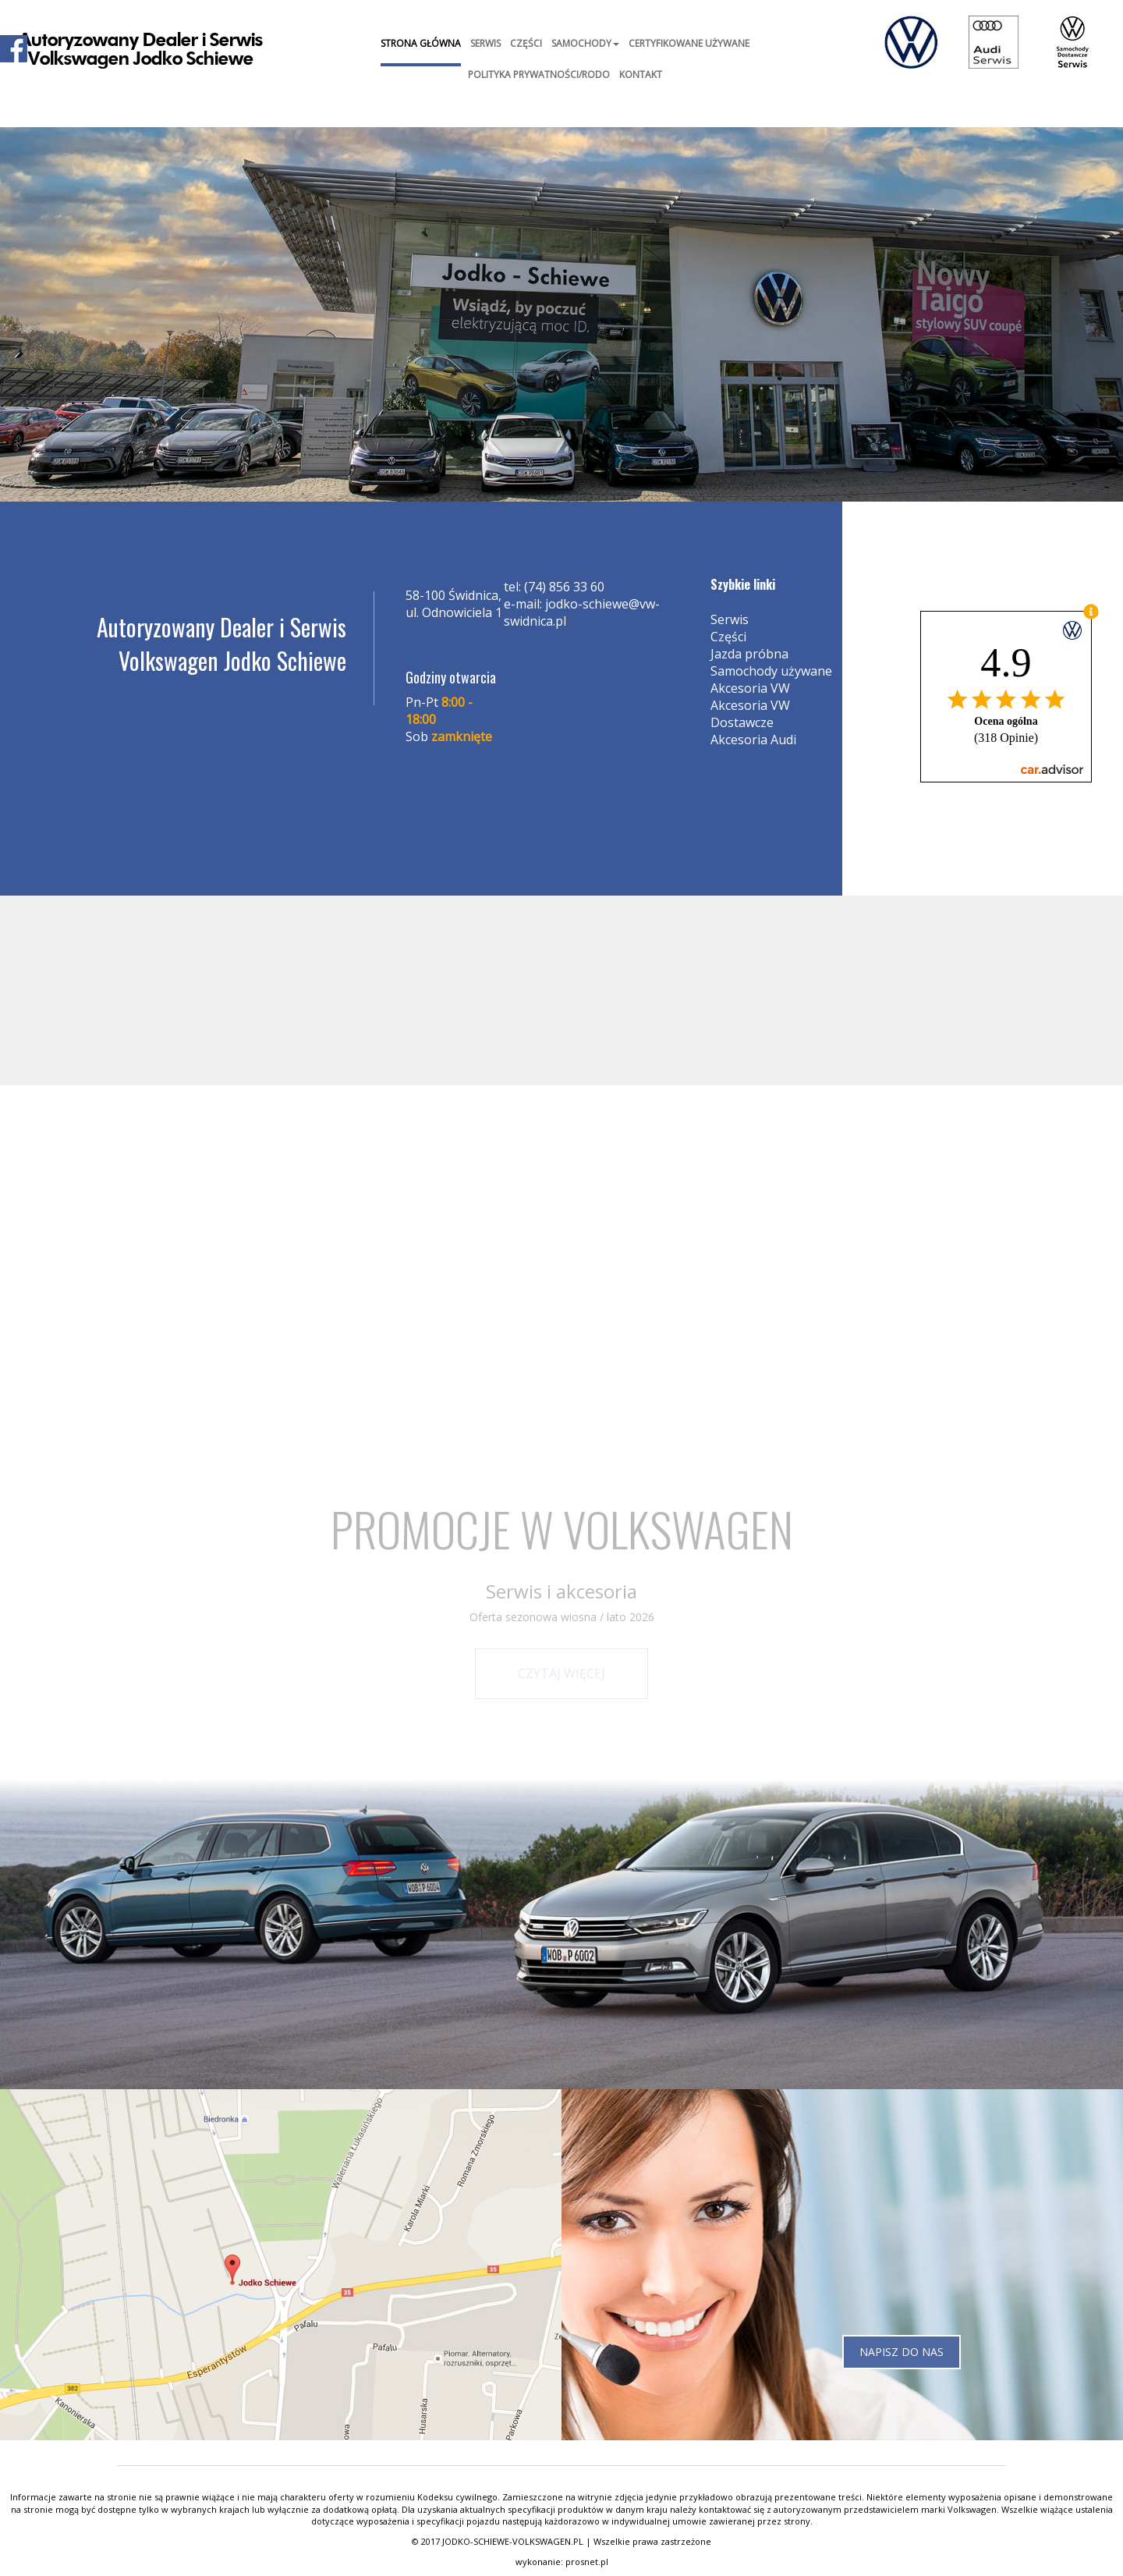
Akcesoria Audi (753, 739)
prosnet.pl (586, 2561)
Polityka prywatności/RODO (539, 74)
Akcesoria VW (750, 688)
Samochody (585, 43)
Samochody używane (771, 670)
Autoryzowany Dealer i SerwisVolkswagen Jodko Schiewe (141, 50)
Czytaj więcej (561, 1673)
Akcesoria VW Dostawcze (750, 714)
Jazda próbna (749, 653)
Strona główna (421, 43)
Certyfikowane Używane (689, 43)
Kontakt (640, 74)
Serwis (485, 43)
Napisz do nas (901, 2351)
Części (526, 43)
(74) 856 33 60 (564, 586)
